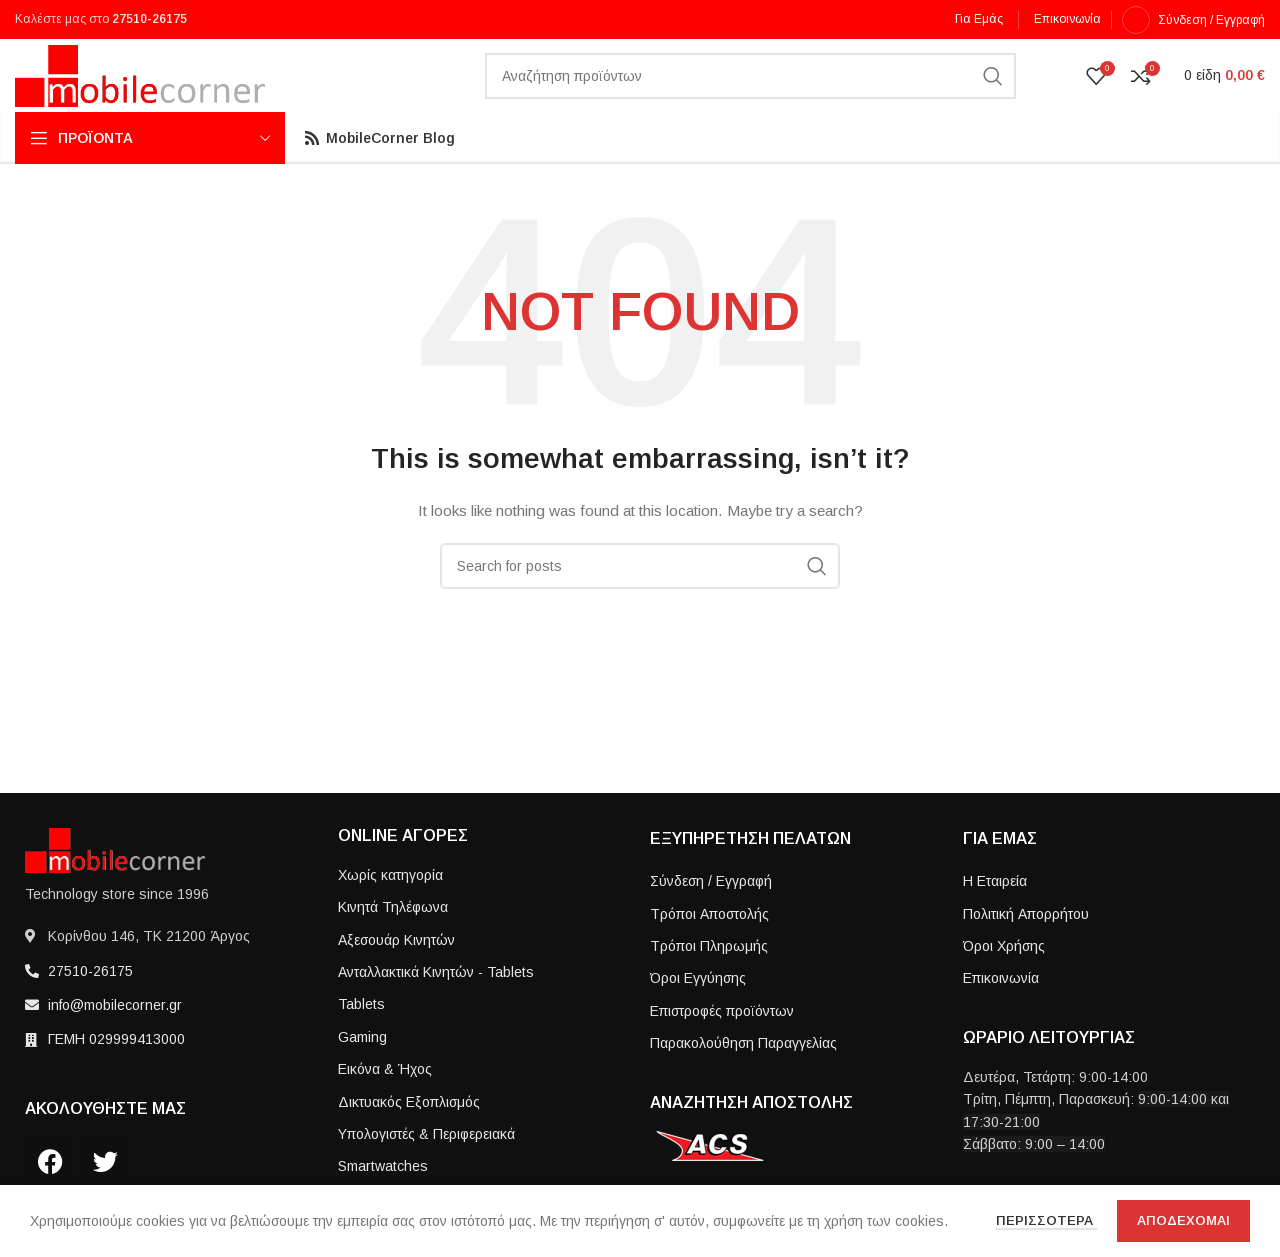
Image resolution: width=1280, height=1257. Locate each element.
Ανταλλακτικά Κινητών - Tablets (436, 1007)
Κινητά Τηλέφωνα (393, 942)
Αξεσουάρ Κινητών (396, 974)
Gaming (362, 1071)
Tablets (361, 1039)
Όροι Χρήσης (1004, 981)
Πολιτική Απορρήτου (1026, 948)
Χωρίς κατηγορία (390, 910)
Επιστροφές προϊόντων (722, 1045)
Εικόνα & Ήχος (385, 1104)
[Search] (750, 95)
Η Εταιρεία (995, 916)
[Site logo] (140, 93)
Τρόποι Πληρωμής (709, 981)
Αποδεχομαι (1183, 1220)
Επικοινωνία (1001, 1013)
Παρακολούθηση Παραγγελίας (743, 1078)
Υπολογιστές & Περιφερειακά (426, 1169)
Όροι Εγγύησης (698, 1013)
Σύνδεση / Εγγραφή (711, 916)
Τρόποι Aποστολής (709, 948)
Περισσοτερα (1046, 1220)
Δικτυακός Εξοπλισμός (409, 1136)
